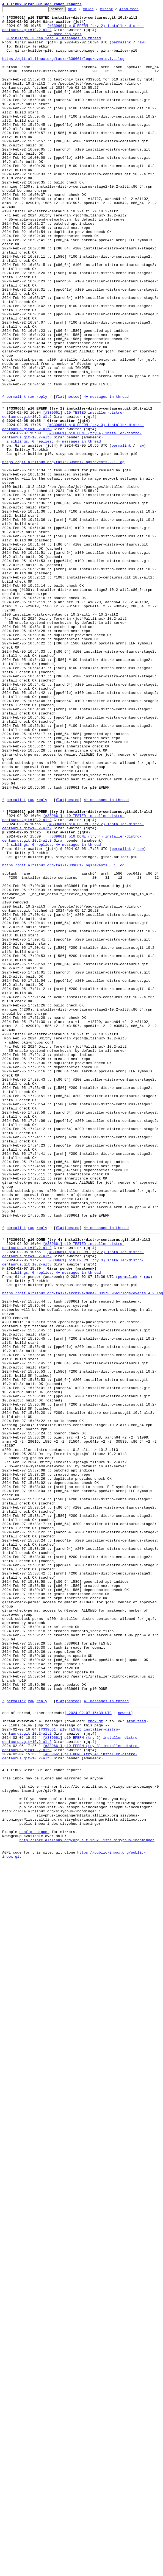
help (80, 10)
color (96, 10)
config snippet (34, 2189)
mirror (115, 10)
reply (42, 474)
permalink (121, 49)
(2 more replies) (64, 39)
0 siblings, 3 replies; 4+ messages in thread (54, 44)
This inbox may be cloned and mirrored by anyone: (53, 2124)
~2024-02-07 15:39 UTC (89, 2048)
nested (73, 474)
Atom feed (137, 10)
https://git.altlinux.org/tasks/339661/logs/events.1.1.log (63, 69)
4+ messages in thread (106, 474)
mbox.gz (95, 2057)
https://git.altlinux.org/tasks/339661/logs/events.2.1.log (63, 551)
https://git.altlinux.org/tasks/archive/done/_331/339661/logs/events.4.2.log (82, 1545)
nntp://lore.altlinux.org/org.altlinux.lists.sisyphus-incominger (86, 2199)
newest (124, 2048)
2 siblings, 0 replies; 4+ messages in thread (54, 526)
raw (140, 49)
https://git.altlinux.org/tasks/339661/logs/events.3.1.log (63, 1033)
